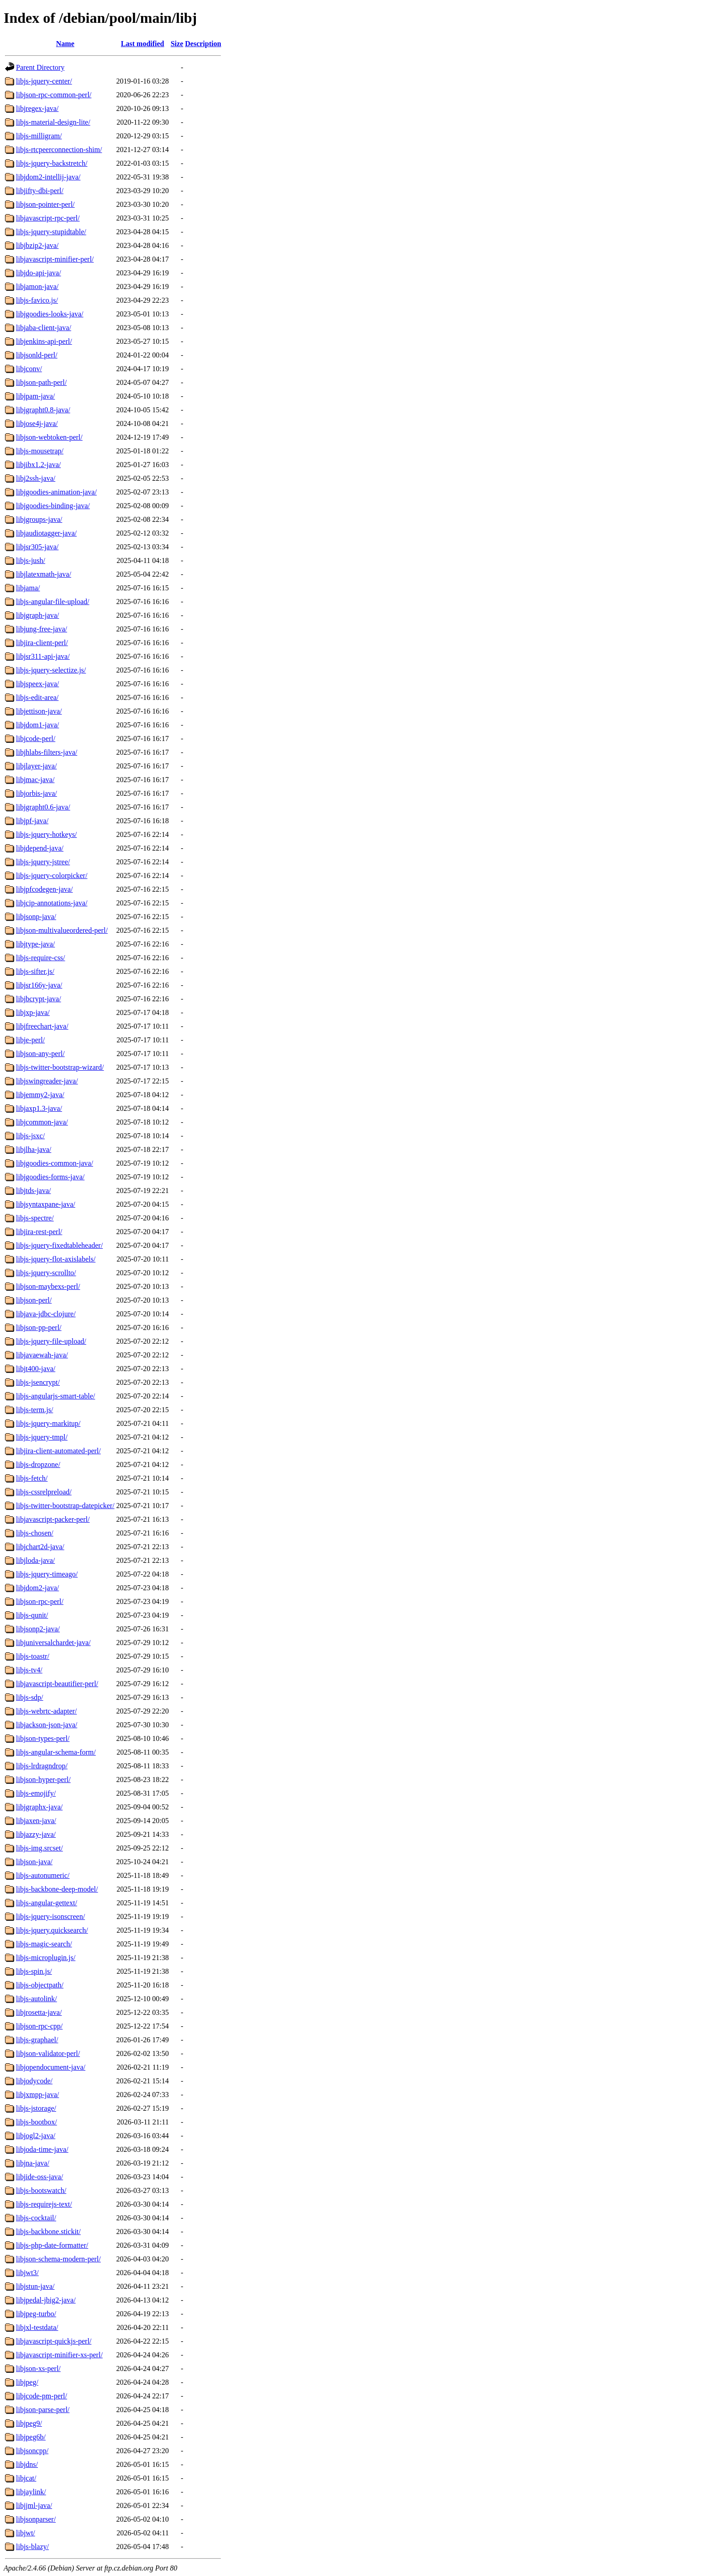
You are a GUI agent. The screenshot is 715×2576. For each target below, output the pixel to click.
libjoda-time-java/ (42, 2149)
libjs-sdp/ (29, 1697)
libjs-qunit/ (32, 1615)
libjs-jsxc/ (30, 1136)
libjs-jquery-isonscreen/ (50, 1916)
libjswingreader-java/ (47, 1081)
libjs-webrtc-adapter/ (46, 1711)
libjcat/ (26, 2478)
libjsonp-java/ (36, 916)
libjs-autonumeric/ (42, 1875)
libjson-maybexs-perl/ (48, 1286)
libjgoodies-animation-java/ (56, 492)
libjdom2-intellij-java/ (48, 177)
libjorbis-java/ (36, 793)
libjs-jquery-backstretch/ (51, 163)
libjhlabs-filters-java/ (46, 752)
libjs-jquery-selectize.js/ (51, 670)
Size (177, 43)
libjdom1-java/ (37, 725)
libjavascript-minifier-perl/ (55, 259)
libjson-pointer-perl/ (45, 204)
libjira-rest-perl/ (39, 1231)
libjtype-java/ (35, 944)
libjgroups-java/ (39, 519)
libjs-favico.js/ (37, 300)
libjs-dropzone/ (38, 1464)
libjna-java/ (32, 2163)
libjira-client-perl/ (42, 643)
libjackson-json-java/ (46, 1725)
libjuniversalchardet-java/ (53, 1642)
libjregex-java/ (37, 108)
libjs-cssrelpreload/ (44, 1492)
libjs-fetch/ (31, 1478)
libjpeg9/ (29, 2423)
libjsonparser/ (36, 2519)
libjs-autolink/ (36, 1999)
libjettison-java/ (39, 711)
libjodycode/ (34, 2081)
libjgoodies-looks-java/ (50, 314)
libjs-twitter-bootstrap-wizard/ (60, 1067)
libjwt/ (25, 2533)
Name (65, 43)
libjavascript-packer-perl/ (52, 1519)
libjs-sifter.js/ (35, 971)
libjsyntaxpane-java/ (45, 1204)
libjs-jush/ (30, 560)
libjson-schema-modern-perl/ (58, 2259)
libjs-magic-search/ (44, 1944)
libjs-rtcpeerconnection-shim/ (59, 149)
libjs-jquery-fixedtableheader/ (59, 1245)
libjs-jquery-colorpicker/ (51, 875)
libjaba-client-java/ (43, 327)
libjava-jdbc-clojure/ (46, 1314)
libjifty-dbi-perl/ (39, 191)
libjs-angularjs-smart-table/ (55, 1396)
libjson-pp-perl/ (39, 1327)
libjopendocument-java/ (50, 2067)
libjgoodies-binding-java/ (53, 506)
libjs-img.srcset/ (39, 1848)
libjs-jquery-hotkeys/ (46, 834)
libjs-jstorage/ (36, 2108)
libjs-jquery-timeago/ (47, 1574)
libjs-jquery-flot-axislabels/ (55, 1259)
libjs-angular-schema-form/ (56, 1752)
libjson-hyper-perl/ (43, 1779)
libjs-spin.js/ (34, 1971)
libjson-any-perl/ (40, 1053)
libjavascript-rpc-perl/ (48, 218)
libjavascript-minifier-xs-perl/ (59, 2355)
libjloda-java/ (35, 1560)
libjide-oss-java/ (39, 2177)
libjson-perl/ (34, 1300)
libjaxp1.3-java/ (39, 1108)
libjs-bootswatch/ (41, 2190)
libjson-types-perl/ (42, 1738)
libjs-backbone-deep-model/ (57, 1889)
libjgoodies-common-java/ (54, 1163)
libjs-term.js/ (34, 1410)
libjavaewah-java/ (42, 1355)
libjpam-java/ (35, 396)
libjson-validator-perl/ (48, 2053)
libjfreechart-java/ (42, 1026)
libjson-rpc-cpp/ (39, 2026)
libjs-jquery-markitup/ (48, 1423)
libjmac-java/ (35, 779)
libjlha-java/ (33, 1149)
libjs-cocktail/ (36, 2218)
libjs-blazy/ (32, 2546)
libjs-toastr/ (32, 1656)
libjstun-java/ (35, 2286)
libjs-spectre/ (35, 1218)
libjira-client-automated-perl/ (58, 1451)
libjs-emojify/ (36, 1793)
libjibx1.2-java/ (38, 464)
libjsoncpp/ (32, 2451)
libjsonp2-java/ (38, 1629)
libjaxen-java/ (36, 1820)
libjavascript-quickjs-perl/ (53, 2341)
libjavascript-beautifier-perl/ (57, 1684)
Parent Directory (40, 67)
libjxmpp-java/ (37, 2094)
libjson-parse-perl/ (42, 2409)
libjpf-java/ (32, 821)
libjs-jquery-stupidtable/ (51, 232)
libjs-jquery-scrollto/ (46, 1273)
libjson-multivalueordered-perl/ (62, 930)
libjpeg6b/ (31, 2437)
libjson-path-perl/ (41, 382)
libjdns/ (27, 2464)
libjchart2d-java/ (40, 1547)
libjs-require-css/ (40, 958)
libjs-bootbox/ (36, 2122)
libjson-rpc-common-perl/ (53, 95)
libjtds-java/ (33, 1190)
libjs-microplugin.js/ (45, 1957)
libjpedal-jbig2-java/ (46, 2300)
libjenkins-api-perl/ (44, 341)
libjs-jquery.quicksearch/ (52, 1930)
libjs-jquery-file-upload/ (51, 1341)
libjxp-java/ (33, 1012)
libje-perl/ (30, 1040)
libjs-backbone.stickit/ (48, 2231)
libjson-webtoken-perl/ (49, 437)
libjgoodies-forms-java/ (50, 1177)
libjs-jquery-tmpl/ (42, 1437)
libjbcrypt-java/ (38, 999)
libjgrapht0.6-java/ (43, 807)
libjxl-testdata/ (37, 2327)
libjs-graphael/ (37, 2040)
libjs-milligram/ (39, 136)
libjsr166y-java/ (39, 985)
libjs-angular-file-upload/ (52, 601)
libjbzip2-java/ (37, 245)
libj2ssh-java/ (35, 478)
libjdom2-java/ (37, 1588)
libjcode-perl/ (35, 738)
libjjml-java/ (34, 2505)
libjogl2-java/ (35, 2136)
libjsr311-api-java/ (43, 656)
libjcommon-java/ (42, 1122)
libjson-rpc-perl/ (39, 1601)
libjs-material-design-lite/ (53, 122)
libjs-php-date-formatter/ (52, 2245)
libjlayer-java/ (36, 766)
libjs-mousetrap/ (39, 451)
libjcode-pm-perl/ (41, 2396)
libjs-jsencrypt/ (38, 1382)
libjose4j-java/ (37, 423)
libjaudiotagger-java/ (46, 533)
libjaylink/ (31, 2492)
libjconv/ (29, 369)
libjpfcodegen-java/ (44, 889)
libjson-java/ (34, 1862)
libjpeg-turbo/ (36, 2314)
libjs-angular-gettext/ (46, 1903)
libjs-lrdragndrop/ (42, 1766)
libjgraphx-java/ (39, 1807)
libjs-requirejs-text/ (44, 2204)
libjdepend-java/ (39, 848)
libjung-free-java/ (41, 629)
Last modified (142, 43)
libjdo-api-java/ (38, 273)
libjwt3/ (27, 2272)
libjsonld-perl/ (37, 355)
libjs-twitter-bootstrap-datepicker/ (65, 1505)
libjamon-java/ (37, 286)
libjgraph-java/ (37, 615)
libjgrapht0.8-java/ (43, 410)
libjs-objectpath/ (39, 1985)
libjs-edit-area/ (37, 697)
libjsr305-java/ (37, 547)
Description (203, 43)
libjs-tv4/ (29, 1670)
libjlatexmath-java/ (43, 574)
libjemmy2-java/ (40, 1095)
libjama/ (28, 588)
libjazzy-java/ (36, 1834)
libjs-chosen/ (34, 1533)
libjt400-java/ (35, 1368)
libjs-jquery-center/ (44, 81)
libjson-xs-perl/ (38, 2368)
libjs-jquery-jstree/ (43, 862)
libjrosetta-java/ (39, 2012)
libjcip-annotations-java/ (51, 903)
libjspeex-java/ (37, 684)
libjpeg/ (27, 2382)
